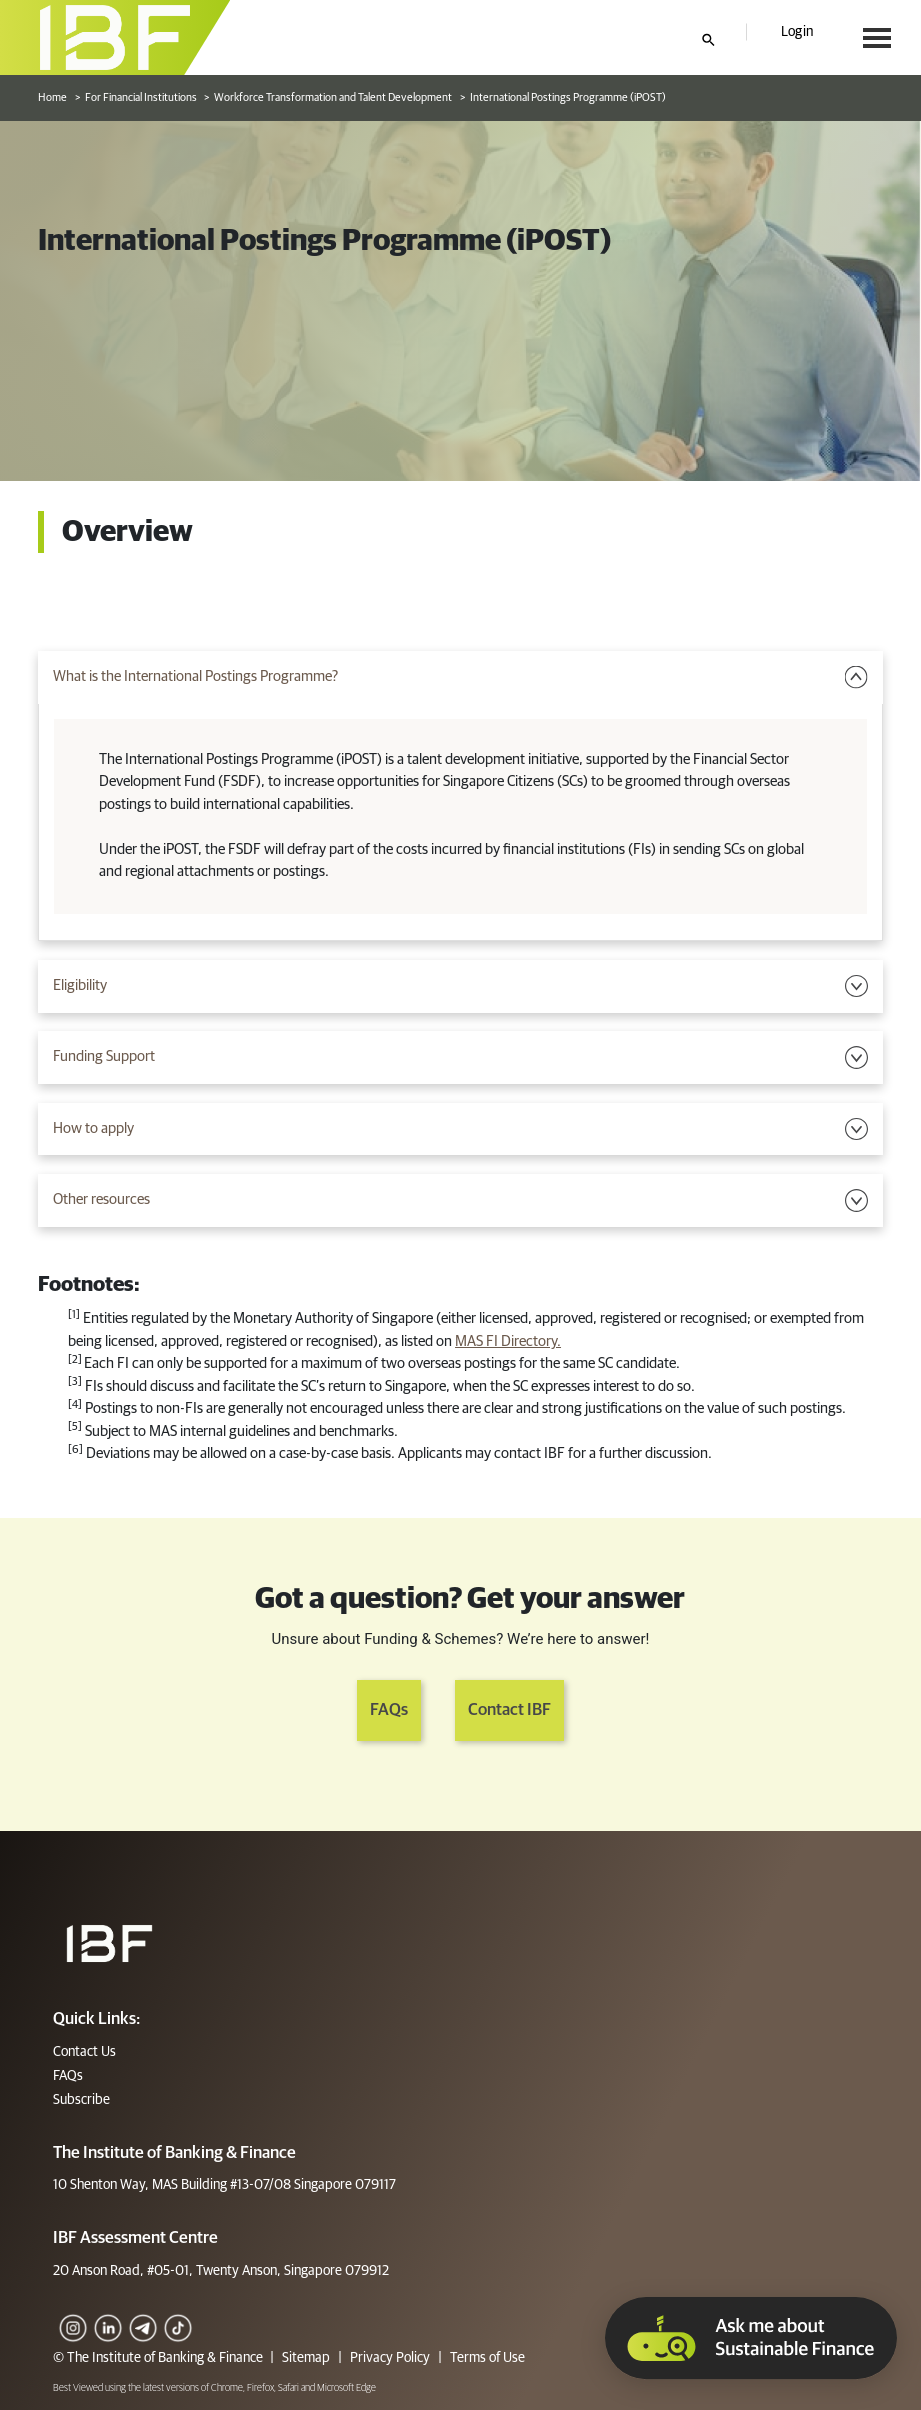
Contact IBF (509, 1710)
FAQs (389, 1710)
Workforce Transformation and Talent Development (333, 97)
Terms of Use (486, 2358)
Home (52, 97)
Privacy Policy (390, 2358)
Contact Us (84, 2052)
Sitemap (306, 2358)
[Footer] (109, 1943)
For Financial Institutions (141, 97)
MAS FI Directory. (508, 1341)
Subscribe (81, 2100)
